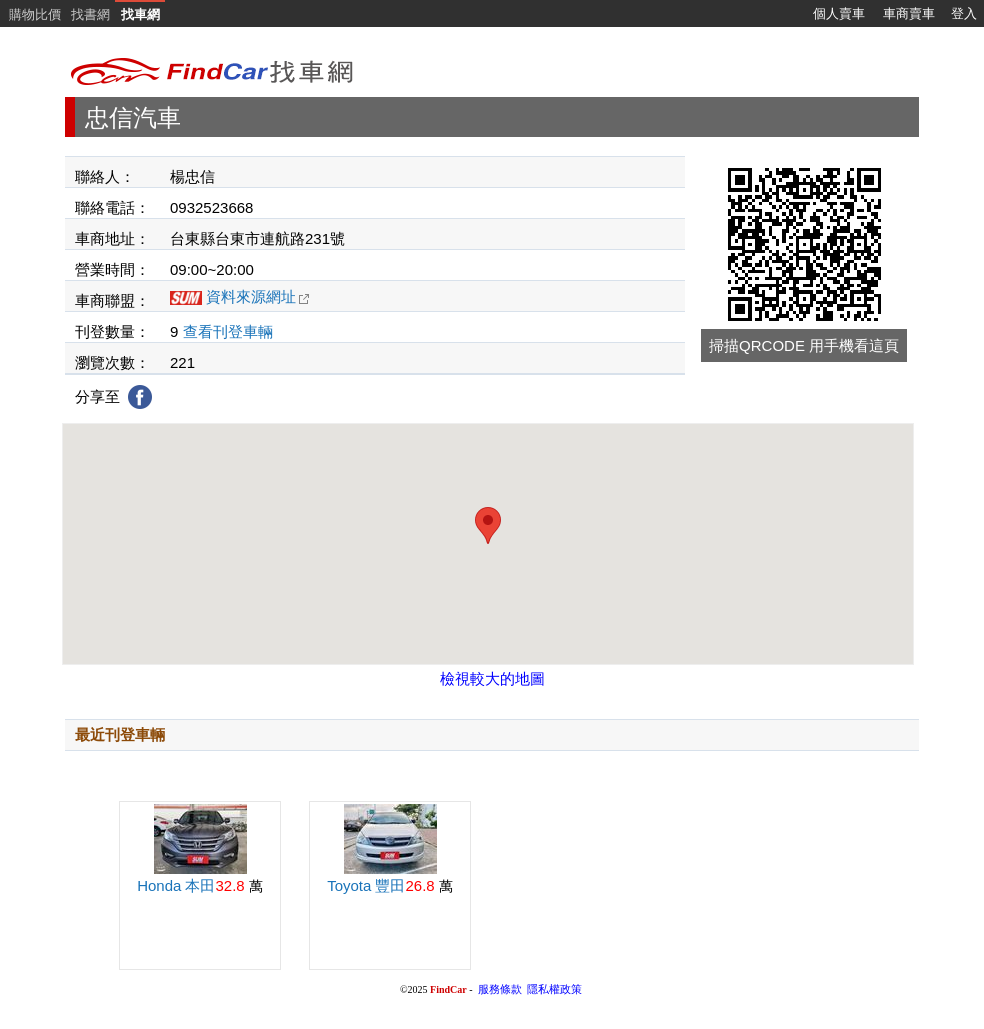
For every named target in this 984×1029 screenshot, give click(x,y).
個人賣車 (839, 13)
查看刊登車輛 (228, 331)
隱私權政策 (554, 989)
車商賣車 (909, 13)
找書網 (90, 14)
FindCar (448, 989)
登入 (964, 13)
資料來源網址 (258, 296)
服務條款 (500, 989)
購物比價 (35, 14)
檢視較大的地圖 (492, 678)
